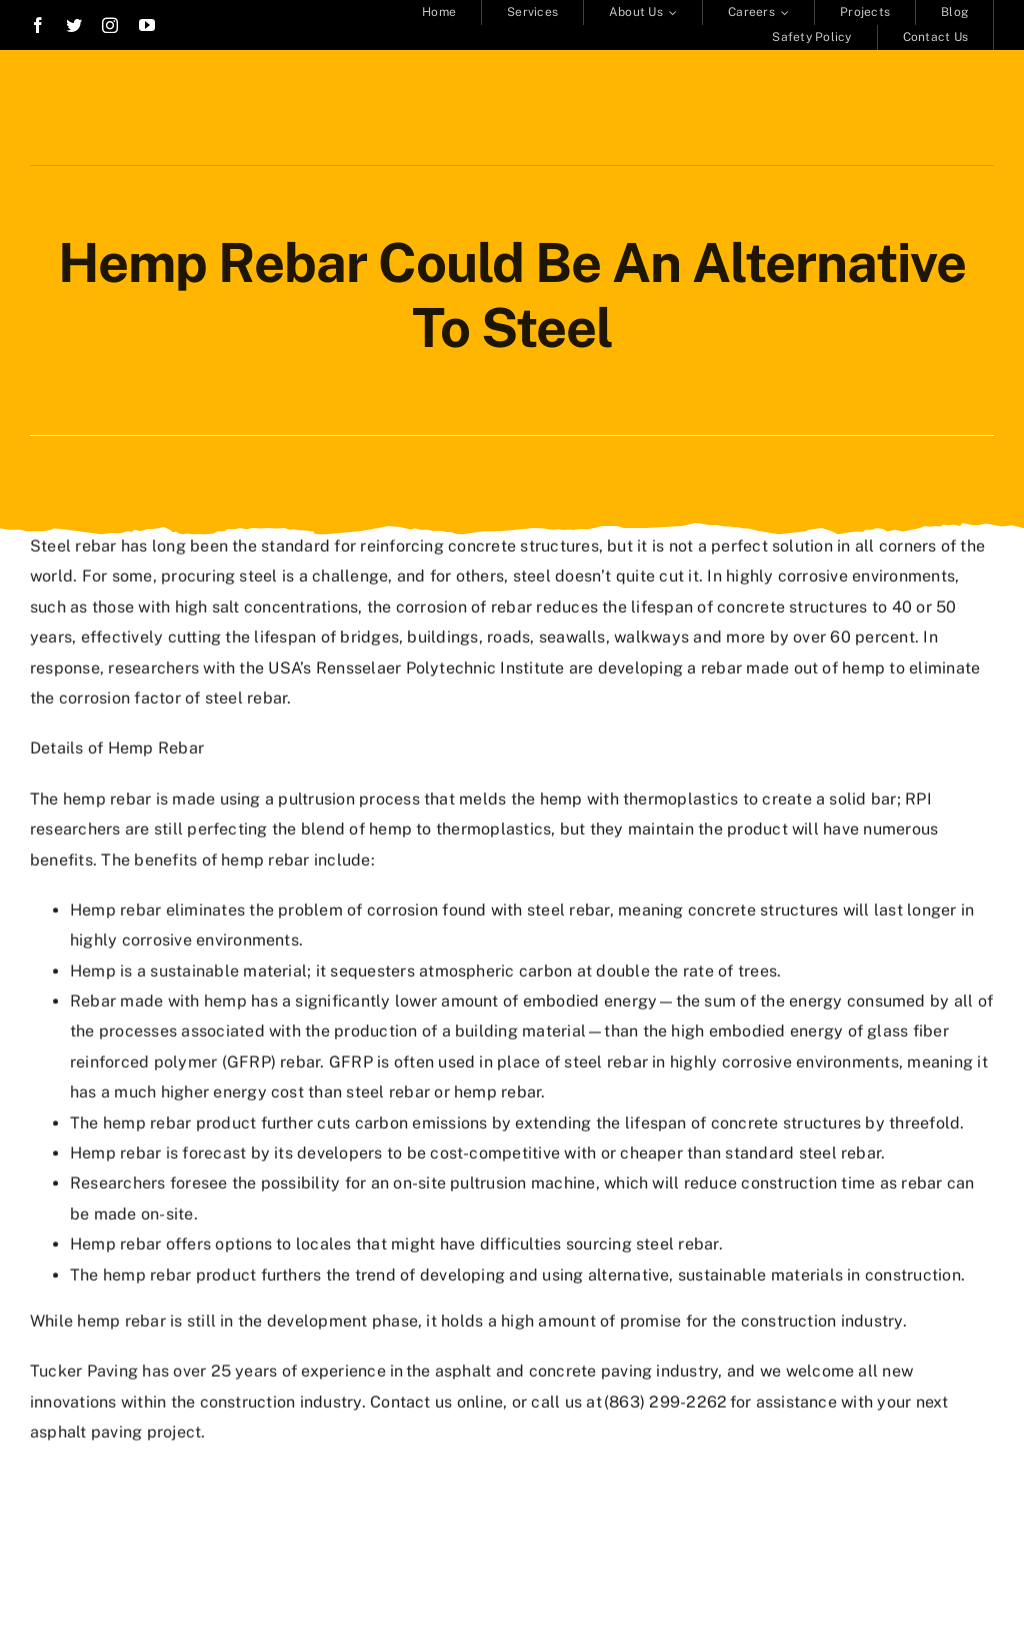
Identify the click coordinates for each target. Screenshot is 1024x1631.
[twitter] (74, 25)
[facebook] (38, 25)
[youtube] (147, 25)
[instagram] (110, 25)
